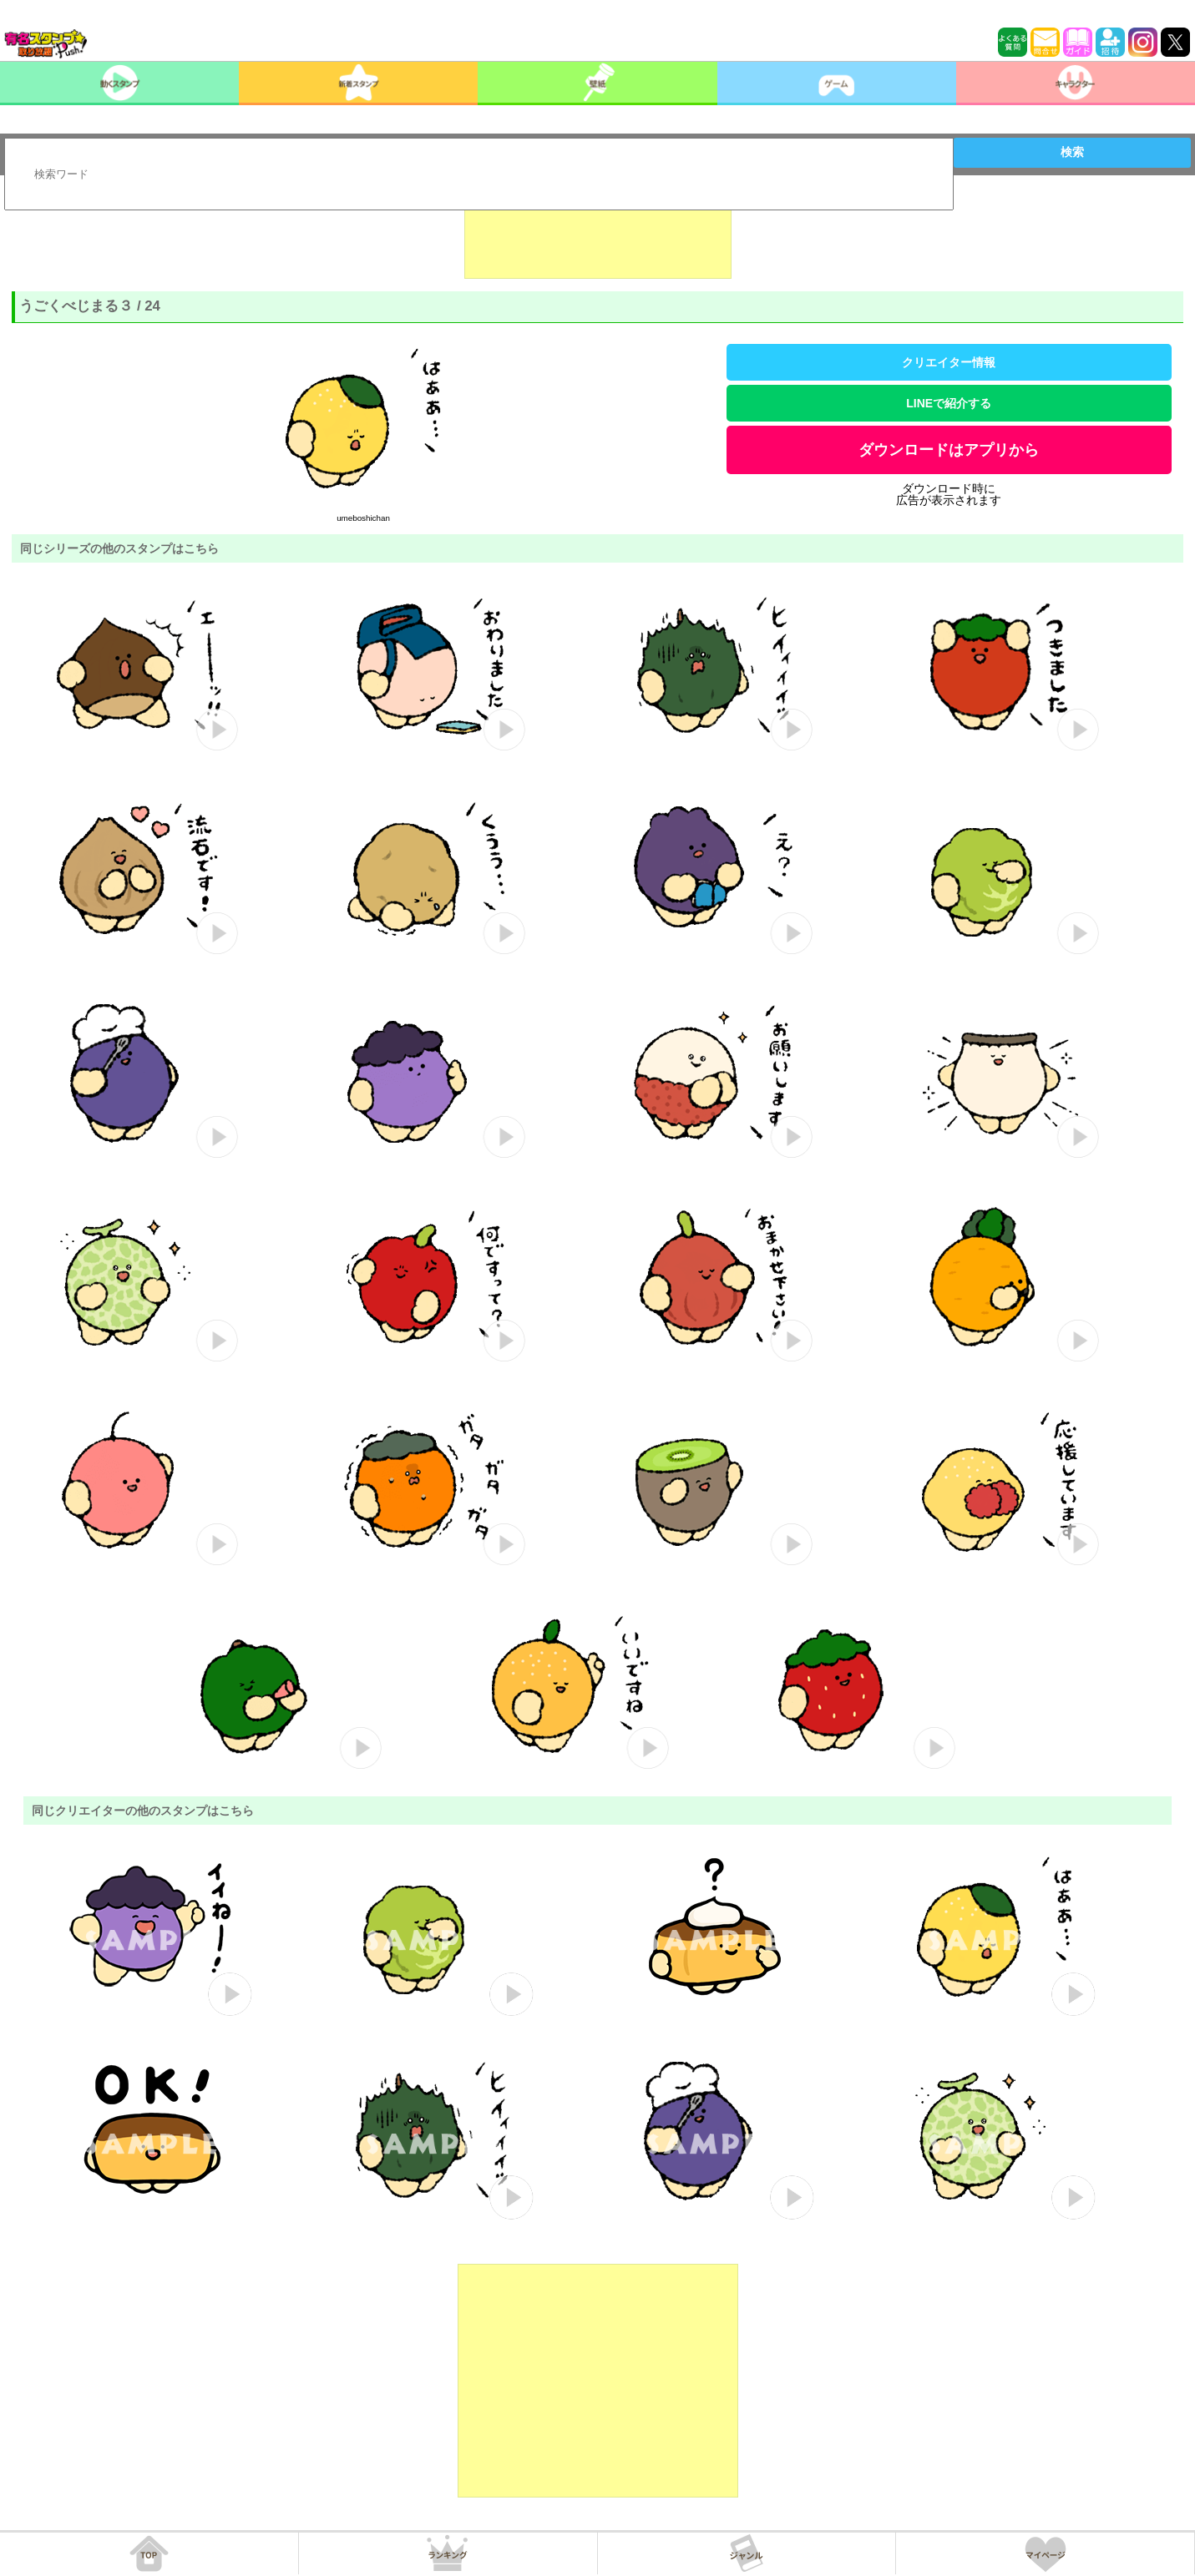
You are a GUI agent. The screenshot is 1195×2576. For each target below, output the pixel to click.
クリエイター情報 (948, 362)
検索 (1072, 152)
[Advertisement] (598, 237)
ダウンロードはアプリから (948, 450)
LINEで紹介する (948, 403)
